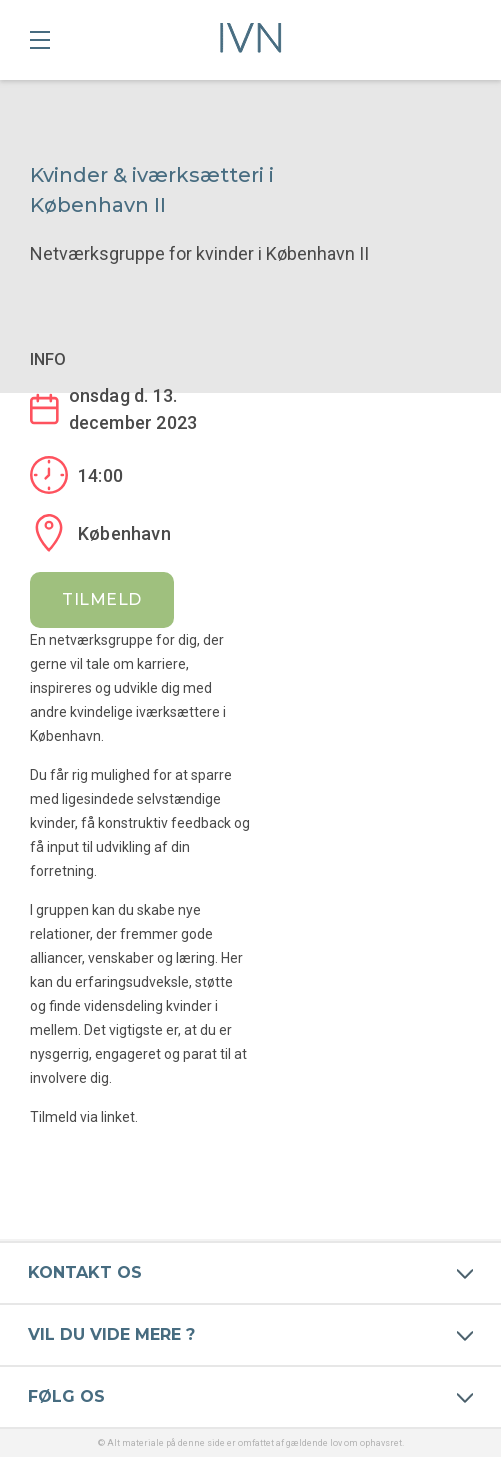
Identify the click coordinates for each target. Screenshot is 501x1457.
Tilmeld (102, 599)
